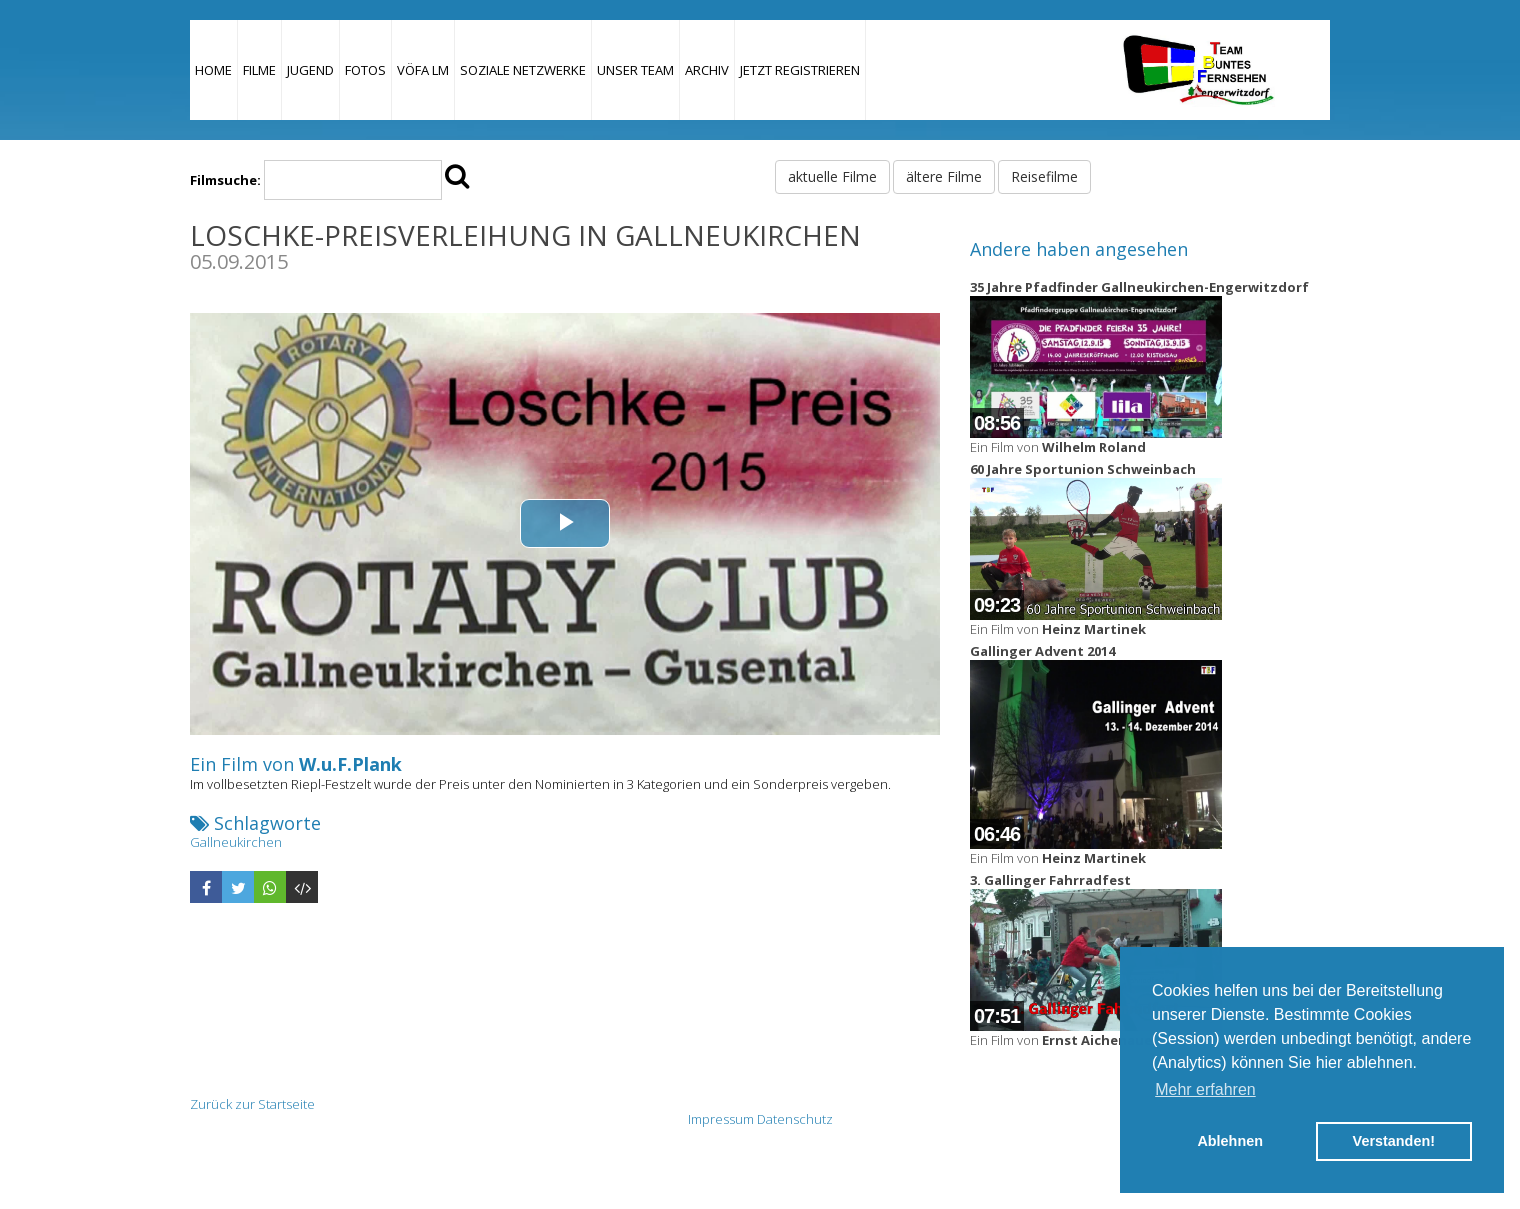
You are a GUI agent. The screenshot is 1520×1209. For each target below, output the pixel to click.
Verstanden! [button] (1394, 1141)
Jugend (310, 70)
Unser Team (635, 70)
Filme (259, 70)
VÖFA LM (423, 70)
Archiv (707, 70)
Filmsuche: (225, 180)
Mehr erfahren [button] (1205, 1089)
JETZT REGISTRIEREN (800, 70)
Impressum (721, 1119)
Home (213, 70)
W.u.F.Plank (350, 764)
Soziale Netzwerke (523, 70)
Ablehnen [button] (1230, 1141)
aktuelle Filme (832, 176)
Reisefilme (1044, 176)
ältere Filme (944, 176)
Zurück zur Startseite (252, 1104)
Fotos (365, 70)
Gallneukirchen (236, 842)
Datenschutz (795, 1119)
